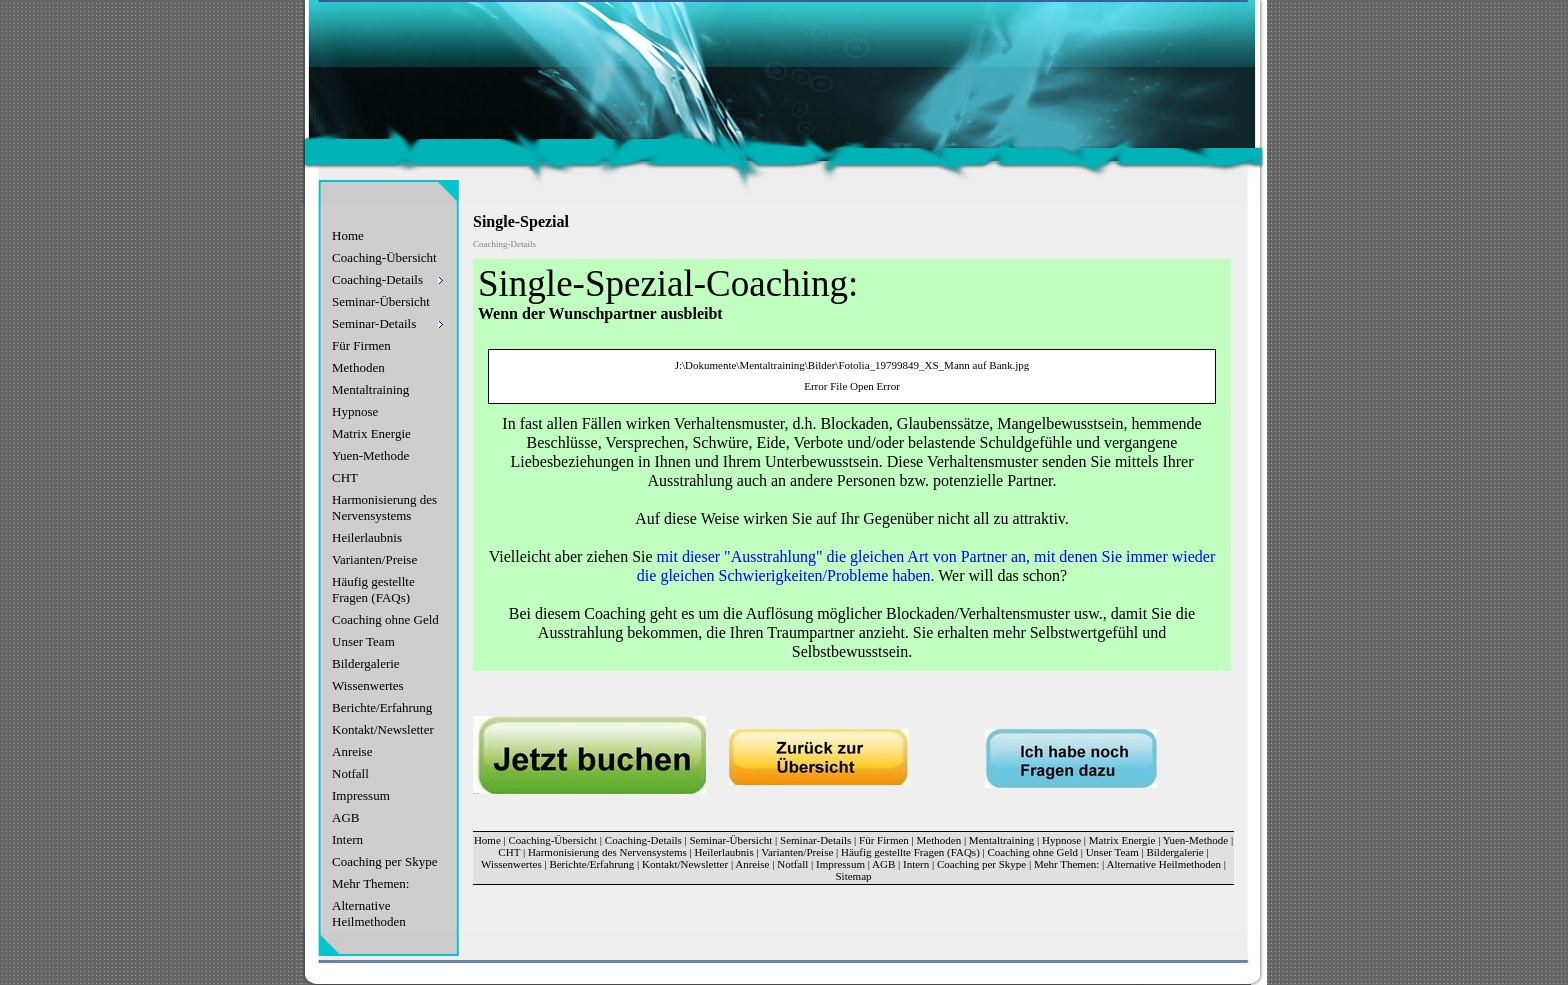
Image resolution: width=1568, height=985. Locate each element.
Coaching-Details (643, 840)
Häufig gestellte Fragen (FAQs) (373, 589)
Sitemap (853, 876)
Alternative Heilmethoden (369, 913)
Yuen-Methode (370, 455)
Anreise (352, 751)
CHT (345, 477)
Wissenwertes (368, 685)
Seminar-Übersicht (381, 301)
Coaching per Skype (384, 861)
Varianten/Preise (374, 559)
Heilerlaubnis (367, 537)
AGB (345, 817)
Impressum (361, 795)
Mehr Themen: (370, 883)
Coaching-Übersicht (384, 257)
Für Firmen (361, 345)
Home (348, 235)
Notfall (350, 773)
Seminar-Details (815, 840)
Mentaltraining (370, 389)
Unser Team (363, 641)
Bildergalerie (366, 663)
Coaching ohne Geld (385, 619)
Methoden (358, 367)
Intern (347, 839)
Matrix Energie (371, 433)
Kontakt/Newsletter (383, 729)
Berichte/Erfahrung (382, 707)
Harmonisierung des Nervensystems (384, 507)
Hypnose (355, 411)
